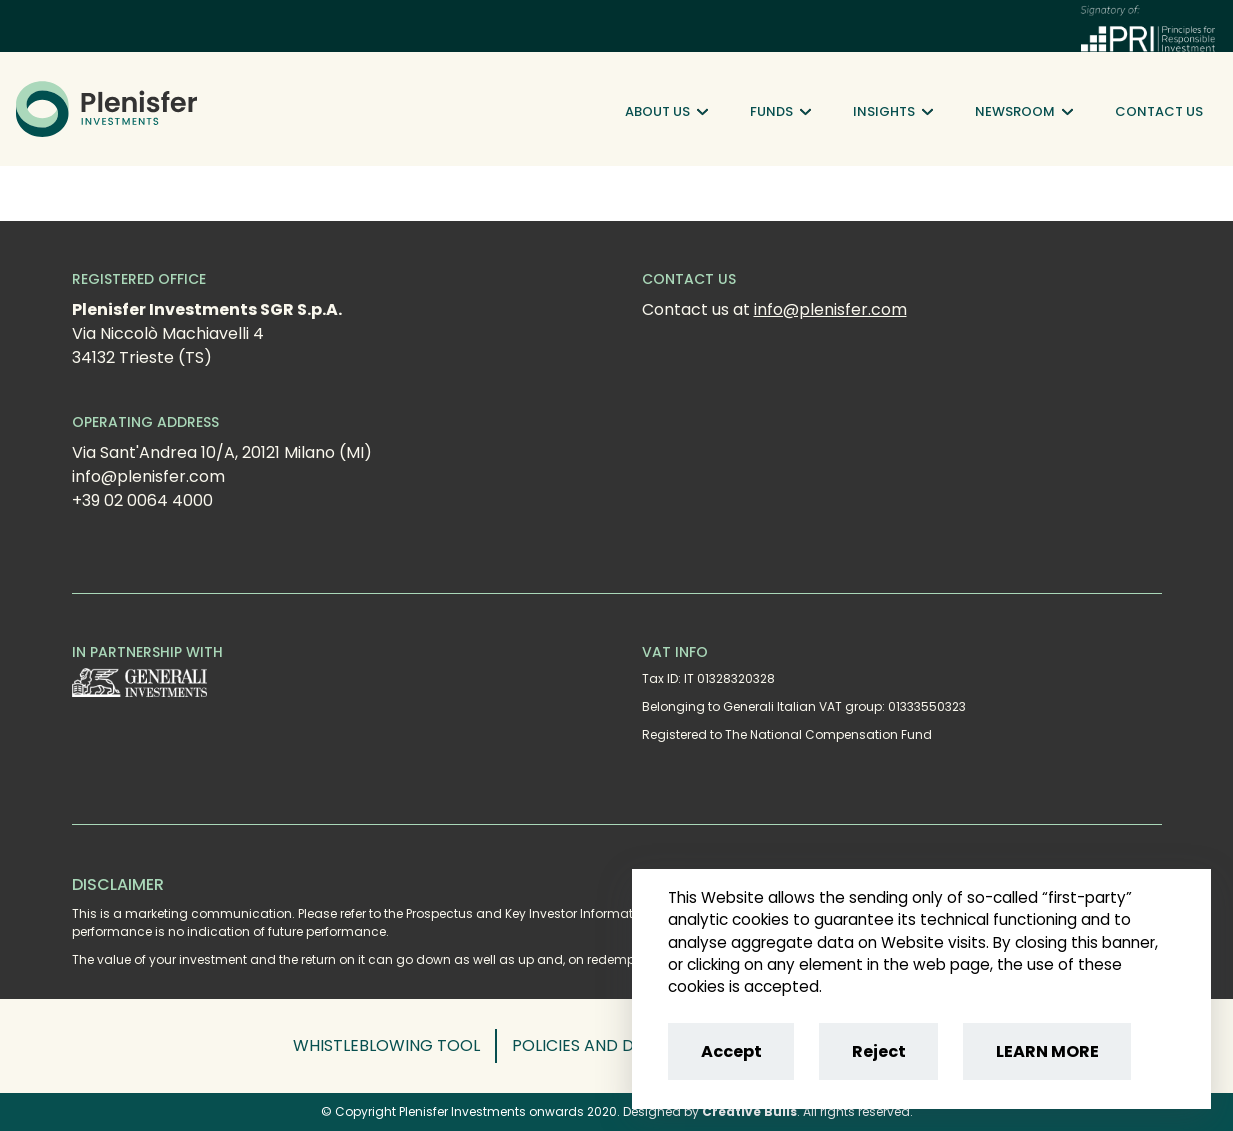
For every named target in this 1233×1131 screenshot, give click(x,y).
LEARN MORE (1047, 1051)
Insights (893, 112)
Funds (780, 112)
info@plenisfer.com (830, 309)
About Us (666, 112)
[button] (395, 1046)
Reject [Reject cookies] (879, 1051)
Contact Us (1159, 111)
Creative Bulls (749, 1111)
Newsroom (1024, 112)
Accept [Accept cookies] (731, 1051)
